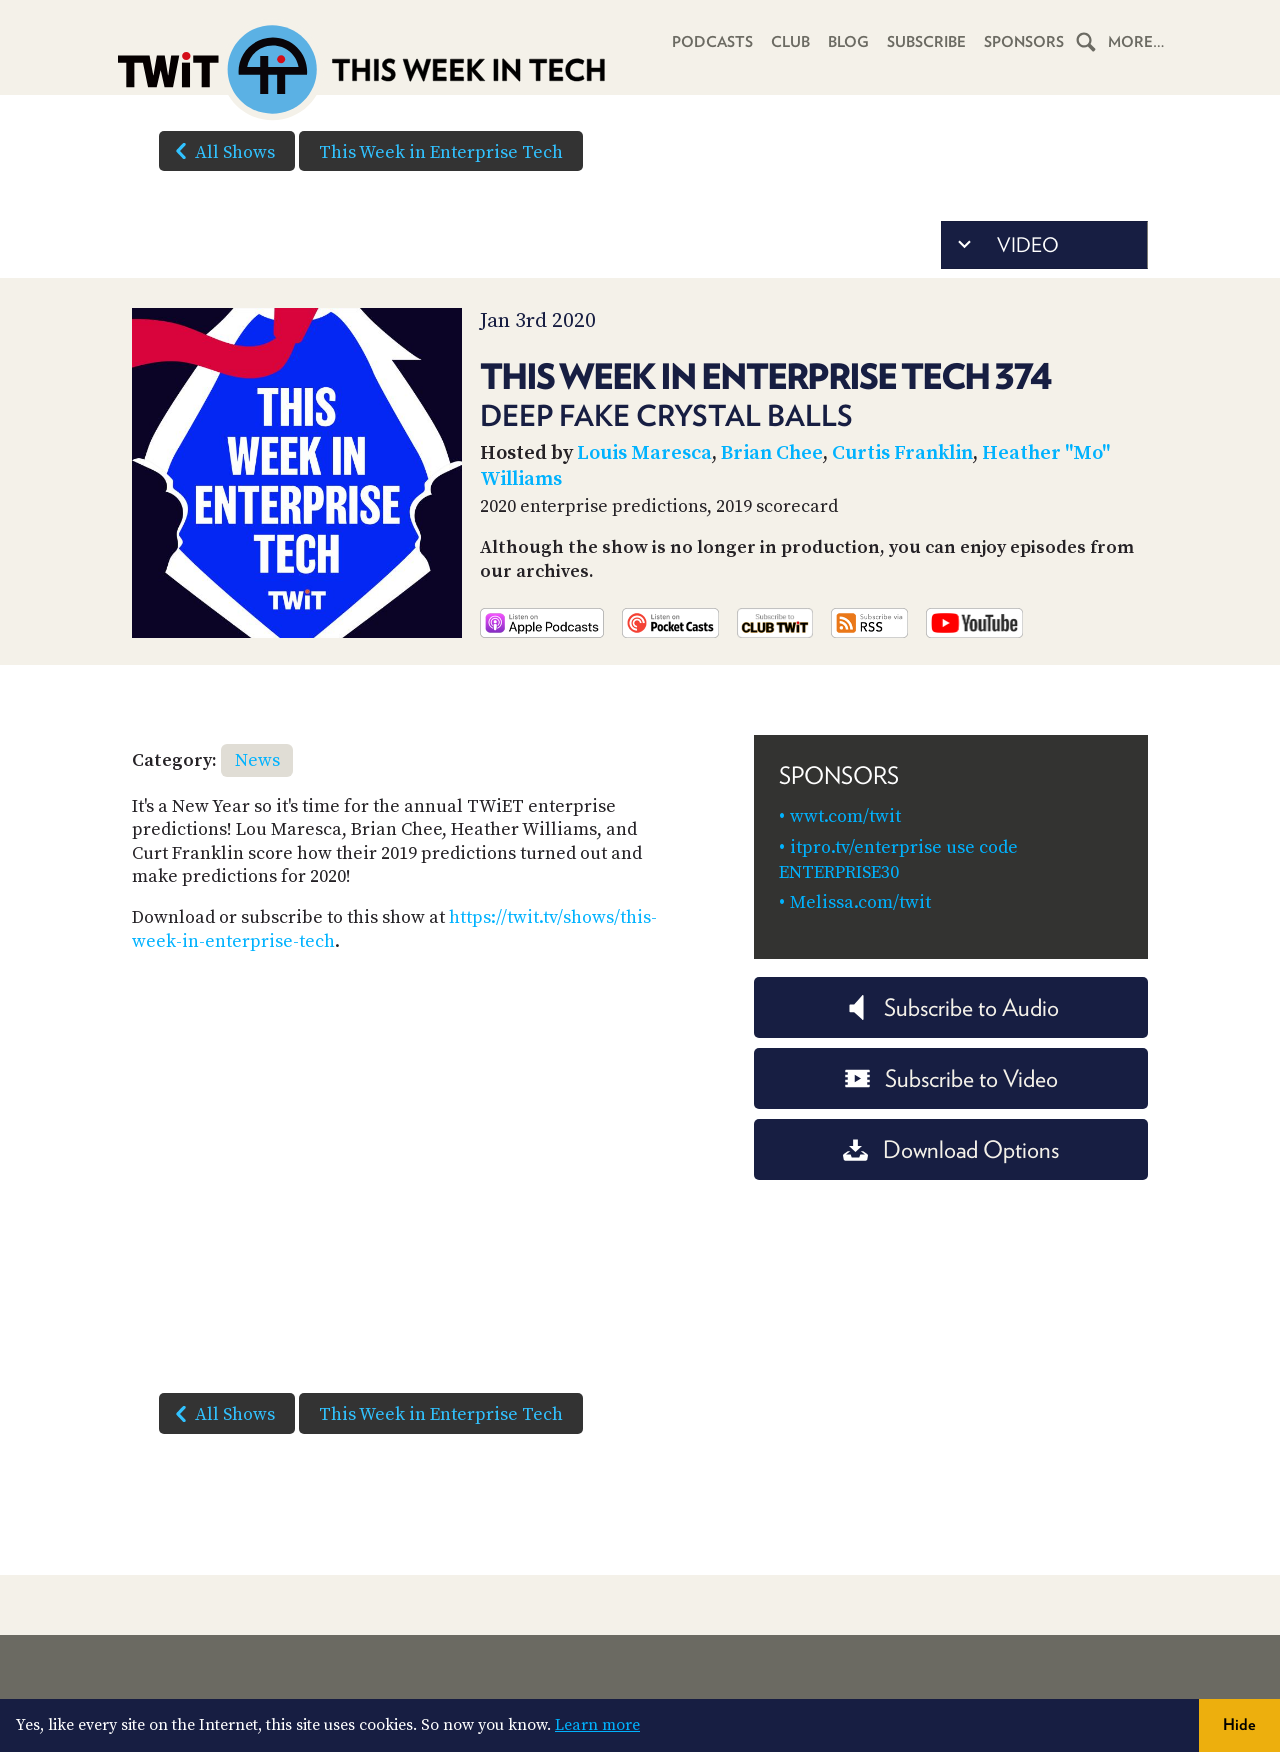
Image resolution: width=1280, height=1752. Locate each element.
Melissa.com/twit (860, 902)
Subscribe (926, 42)
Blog (848, 42)
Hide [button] (1239, 1724)
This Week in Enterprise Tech (441, 152)
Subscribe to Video (951, 1078)
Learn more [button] (597, 1725)
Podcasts (712, 42)
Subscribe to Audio (951, 1007)
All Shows (221, 151)
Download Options (951, 1149)
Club (790, 42)
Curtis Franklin (902, 453)
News (257, 760)
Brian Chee (772, 453)
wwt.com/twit (845, 816)
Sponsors (1024, 42)
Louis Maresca (644, 453)
